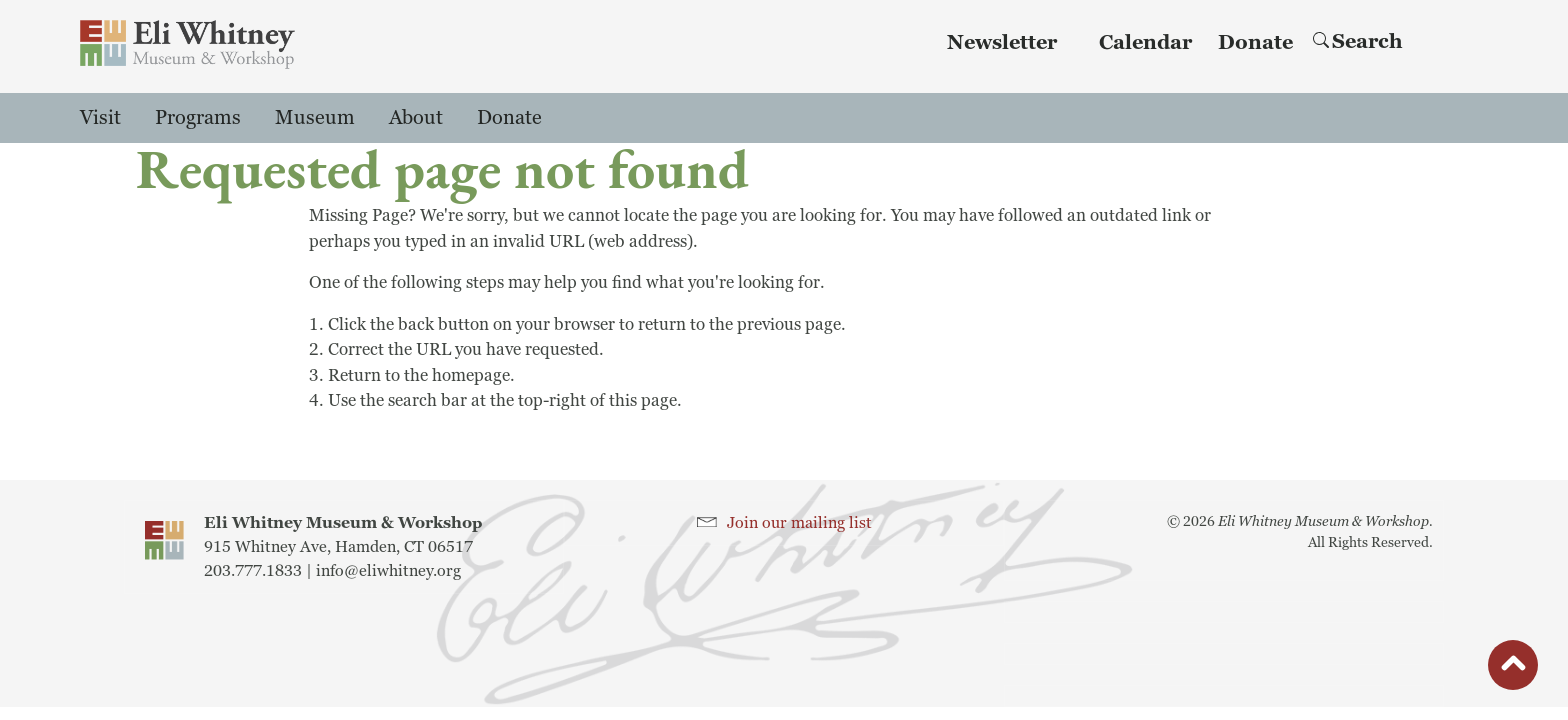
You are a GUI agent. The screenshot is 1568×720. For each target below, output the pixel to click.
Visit (100, 118)
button (1513, 670)
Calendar (1145, 43)
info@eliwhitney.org (388, 571)
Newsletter (1002, 43)
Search (1358, 42)
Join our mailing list (799, 523)
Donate (1255, 43)
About (416, 118)
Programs (198, 118)
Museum (315, 118)
